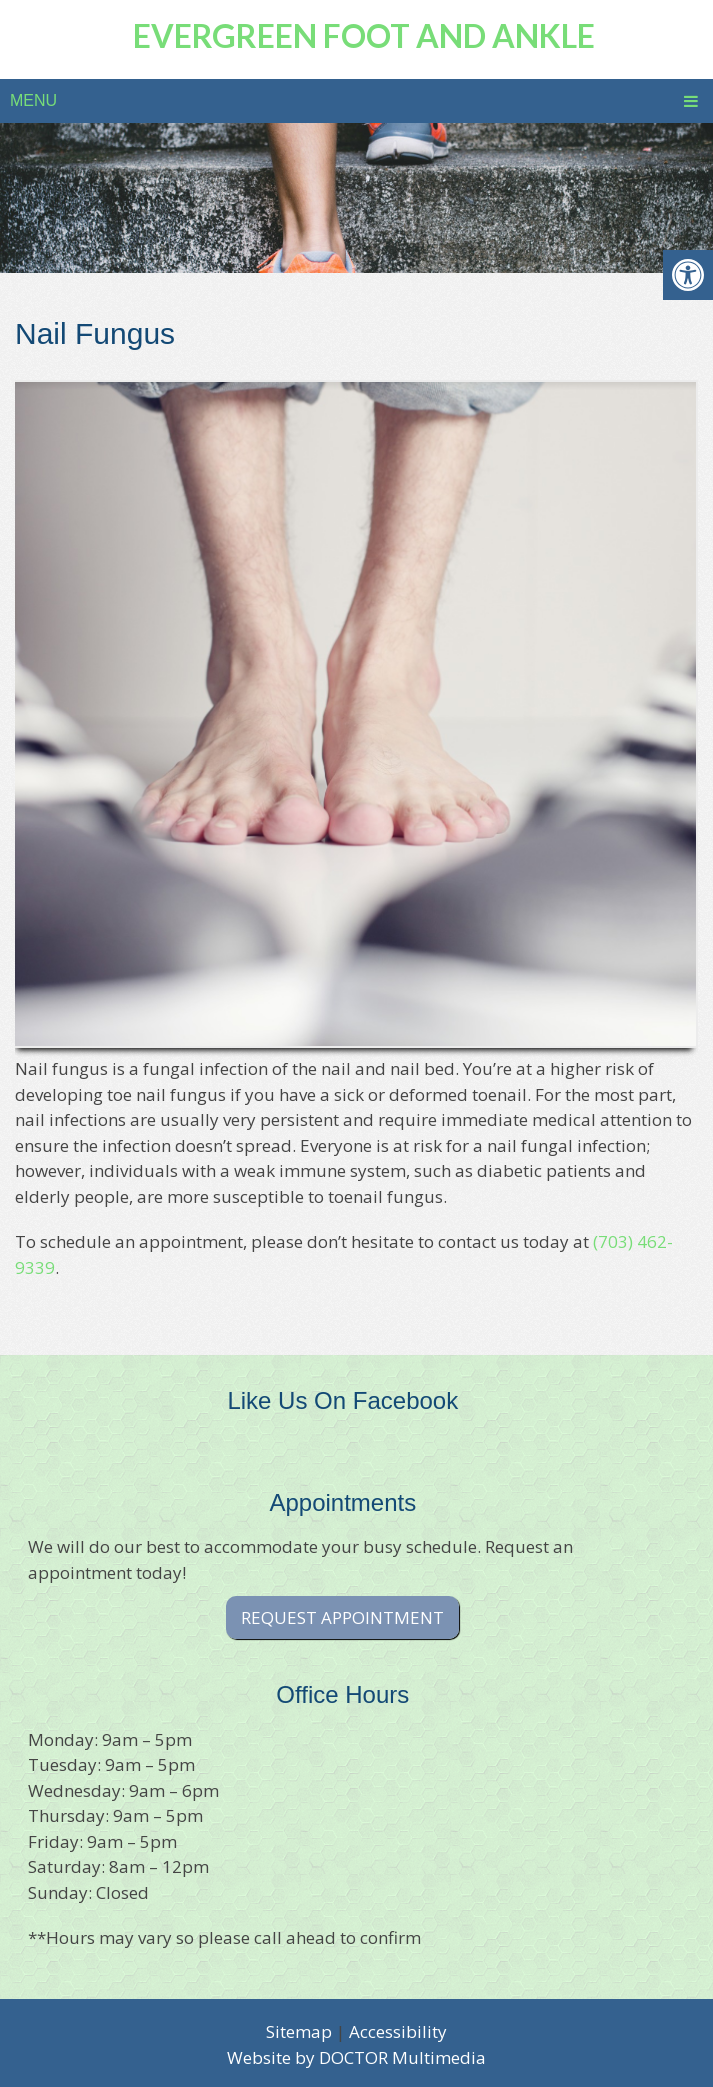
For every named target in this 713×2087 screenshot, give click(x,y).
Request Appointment (342, 1617)
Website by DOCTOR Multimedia (356, 2057)
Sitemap (299, 2031)
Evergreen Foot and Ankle (364, 35)
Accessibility (398, 2031)
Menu (33, 100)
